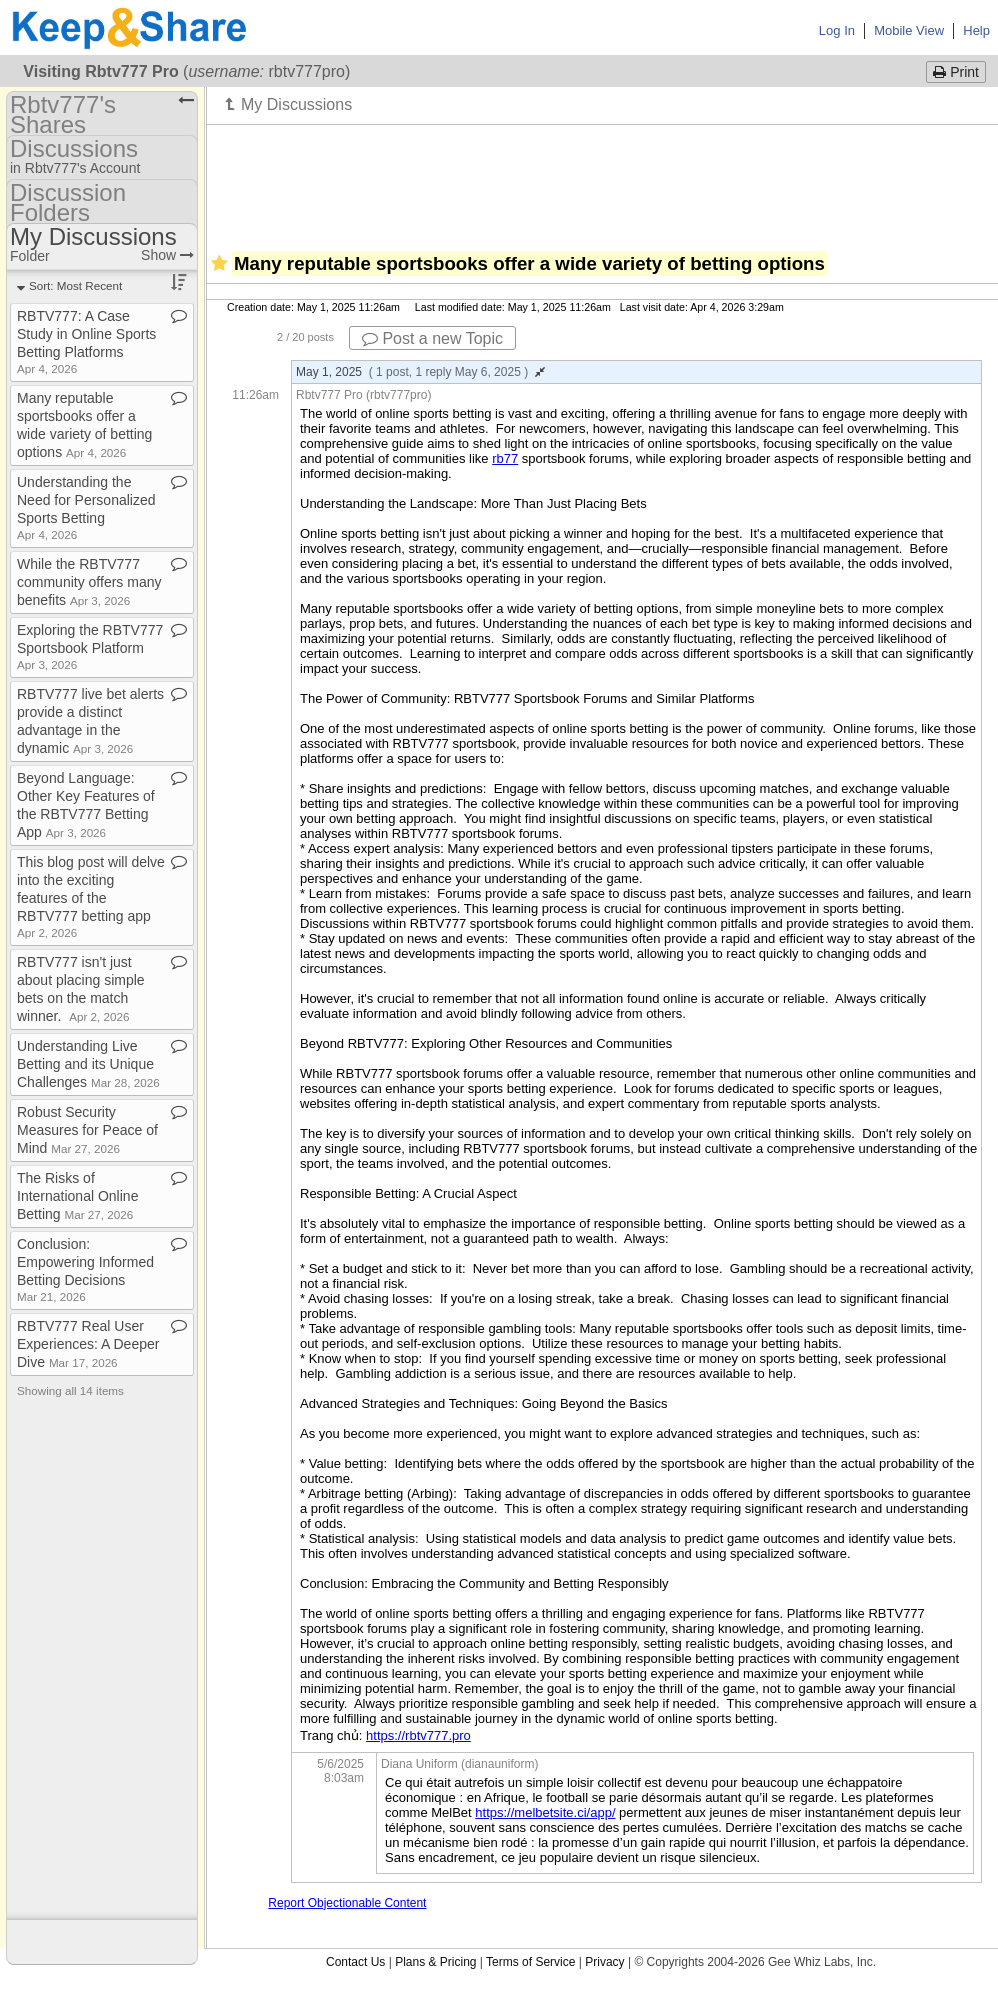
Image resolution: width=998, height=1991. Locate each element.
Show (167, 255)
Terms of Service (530, 1962)
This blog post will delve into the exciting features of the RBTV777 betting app (91, 896)
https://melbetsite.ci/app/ (545, 1812)
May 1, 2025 (420, 372)
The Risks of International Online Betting (77, 1196)
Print (956, 72)
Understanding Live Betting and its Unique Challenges (88, 1064)
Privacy (604, 1962)
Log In (837, 30)
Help (976, 30)
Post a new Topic (432, 338)
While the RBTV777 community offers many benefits (89, 582)
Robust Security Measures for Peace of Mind (87, 1130)
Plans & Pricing (435, 1962)
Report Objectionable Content (347, 1903)
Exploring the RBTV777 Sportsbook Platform (90, 646)
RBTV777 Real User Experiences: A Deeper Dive (88, 1344)
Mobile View (909, 30)
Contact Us (355, 1962)
